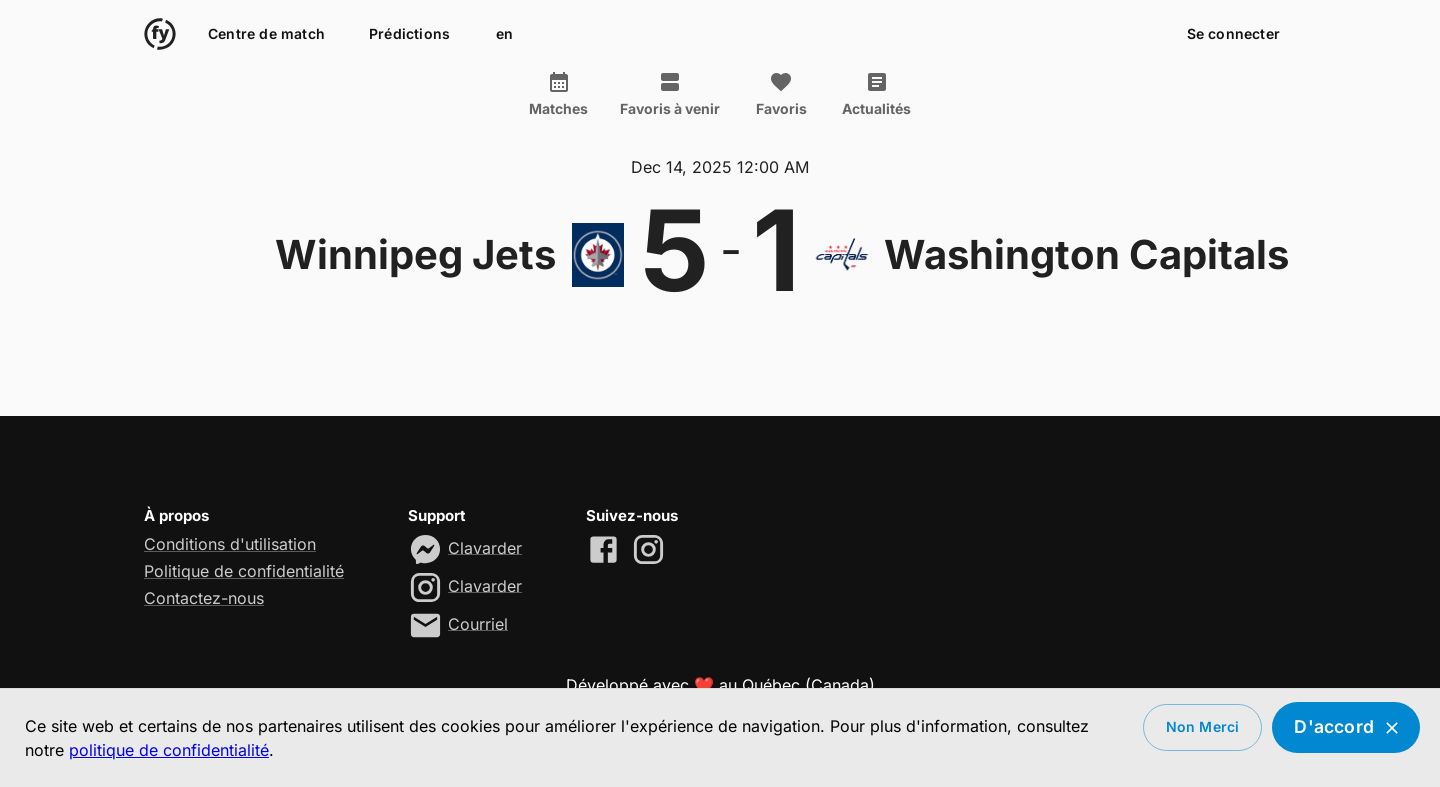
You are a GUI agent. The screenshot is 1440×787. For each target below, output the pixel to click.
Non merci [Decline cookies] (1203, 727)
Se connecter (1233, 34)
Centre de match (266, 34)
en (504, 34)
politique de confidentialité (169, 750)
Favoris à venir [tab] (670, 94)
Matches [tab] (558, 94)
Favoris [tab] (781, 94)
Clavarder (485, 547)
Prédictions (409, 34)
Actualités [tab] (876, 94)
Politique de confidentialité (244, 571)
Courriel (478, 623)
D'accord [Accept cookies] (1346, 727)
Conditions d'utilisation (230, 544)
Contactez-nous (204, 598)
